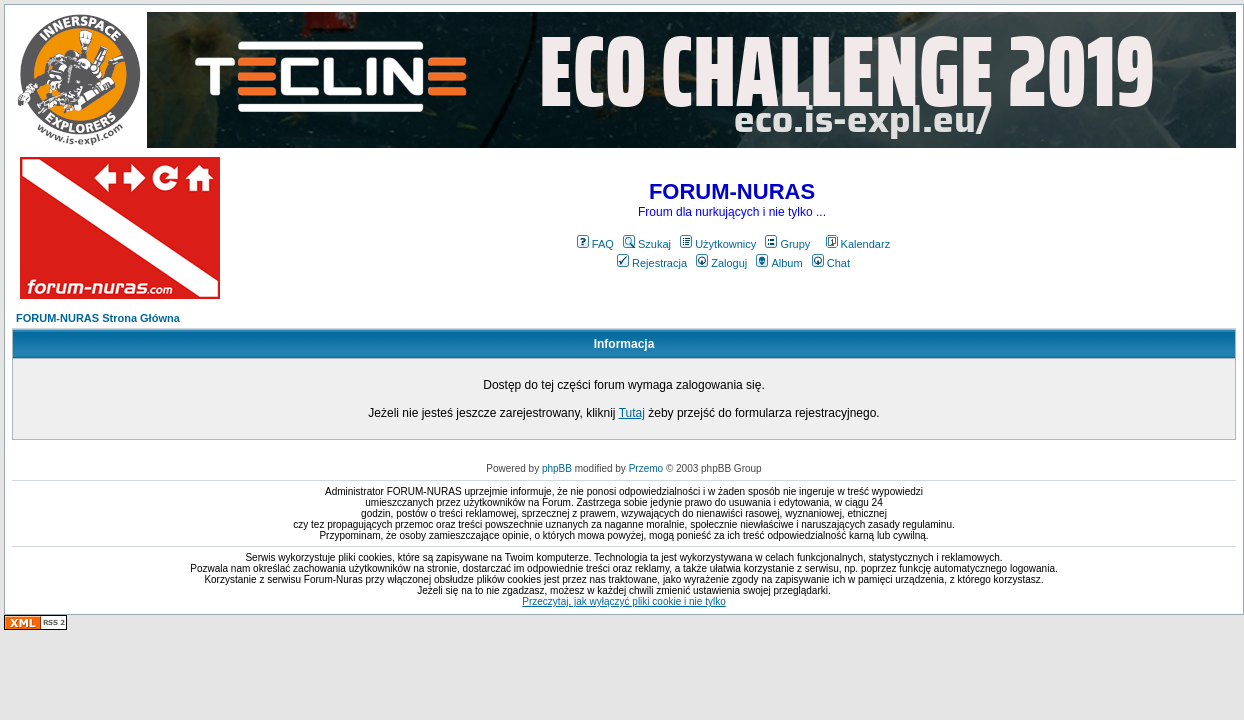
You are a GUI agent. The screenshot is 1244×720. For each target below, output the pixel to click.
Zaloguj (721, 263)
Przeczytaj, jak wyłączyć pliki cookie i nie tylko (623, 601)
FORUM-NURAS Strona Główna (98, 318)
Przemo (646, 468)
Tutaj (632, 413)
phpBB (557, 468)
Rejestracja (652, 263)
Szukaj (647, 244)
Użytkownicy (718, 244)
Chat (831, 263)
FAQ (595, 244)
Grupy (787, 244)
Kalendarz (858, 244)
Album (779, 263)
